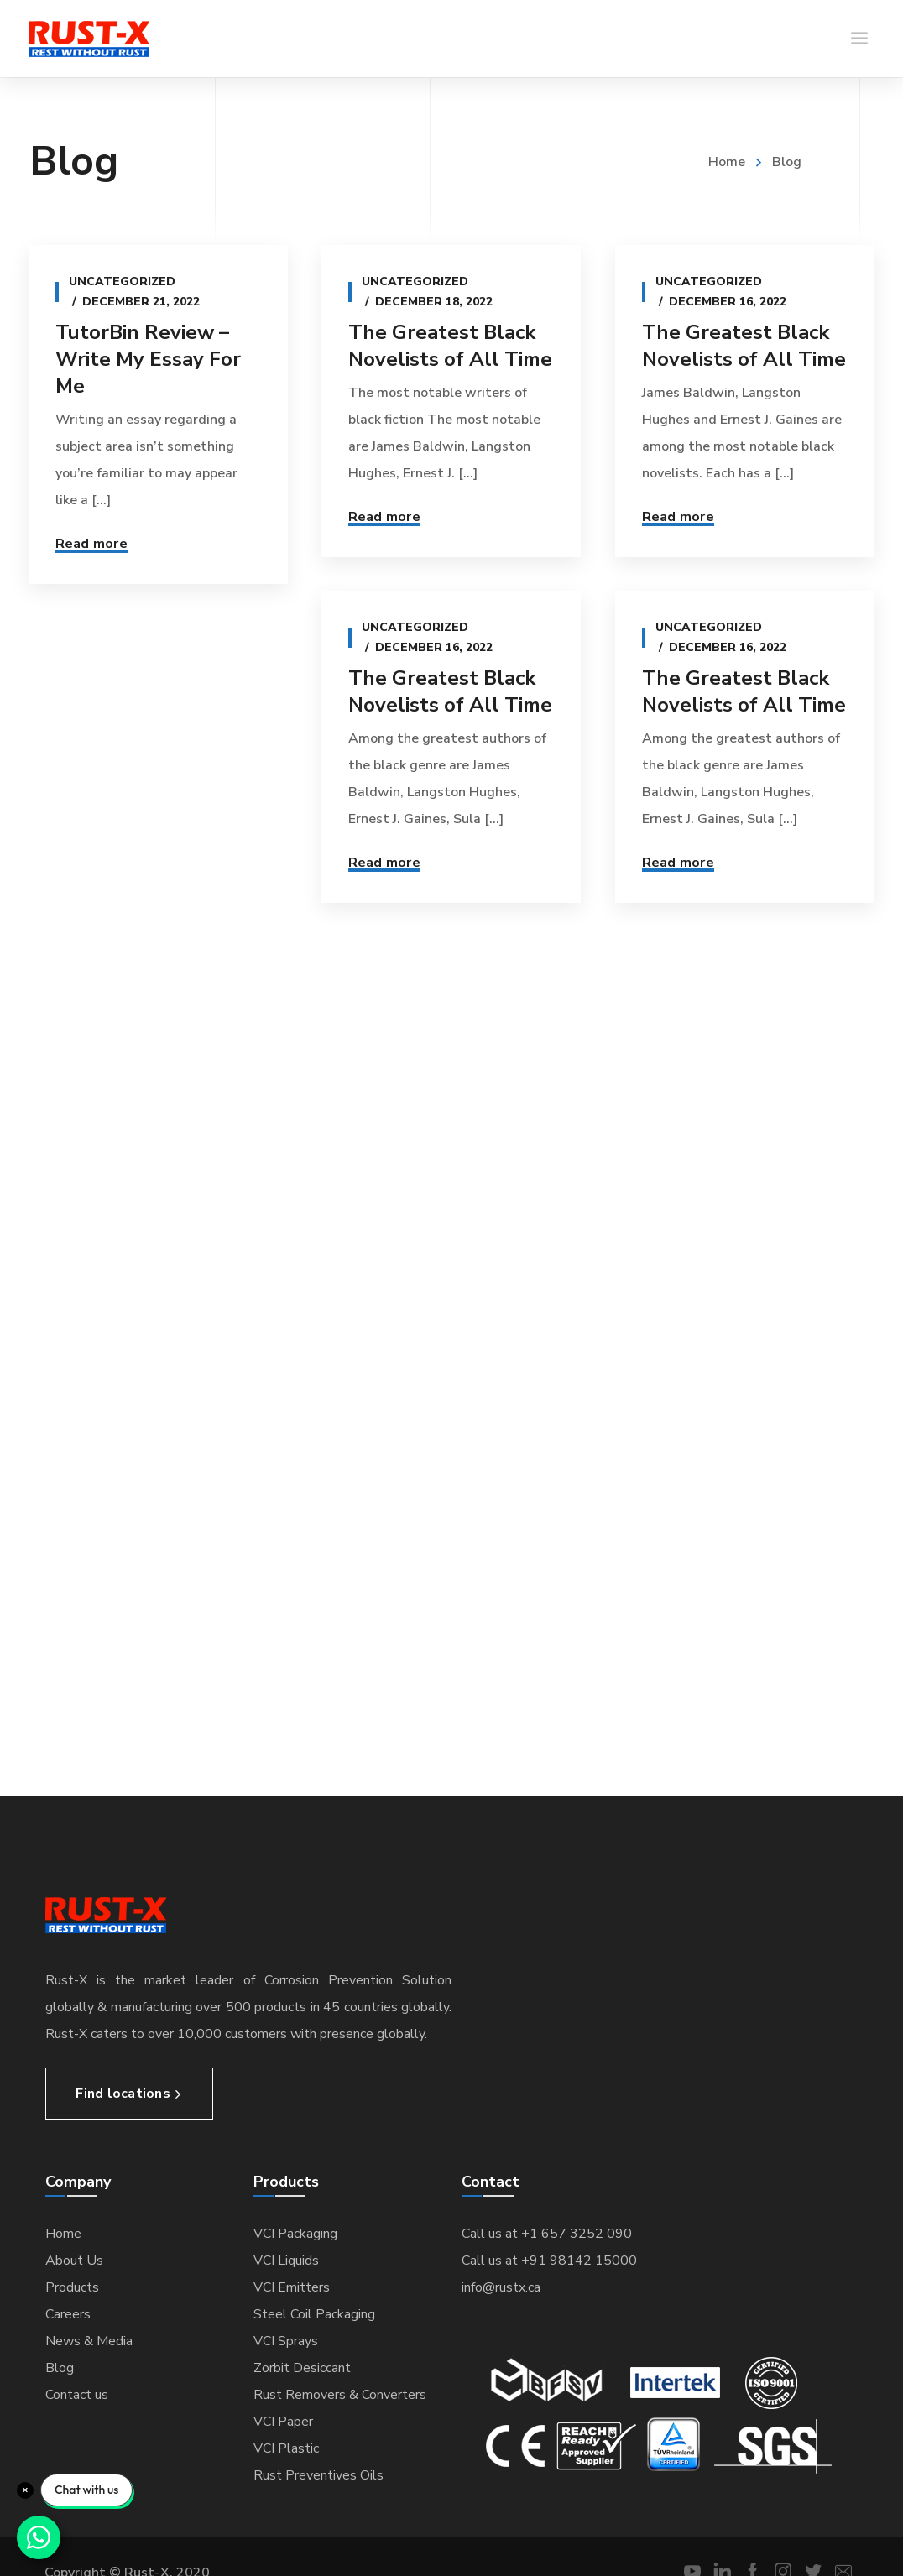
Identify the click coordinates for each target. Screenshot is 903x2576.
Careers (68, 2314)
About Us (74, 2260)
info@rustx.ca (501, 2287)
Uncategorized (122, 281)
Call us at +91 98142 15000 (549, 2260)
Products (72, 2287)
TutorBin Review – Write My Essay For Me (148, 359)
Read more (91, 543)
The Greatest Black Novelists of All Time (449, 346)
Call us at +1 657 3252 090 (547, 2233)
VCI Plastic (286, 2448)
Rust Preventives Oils (318, 2475)
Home (726, 162)
